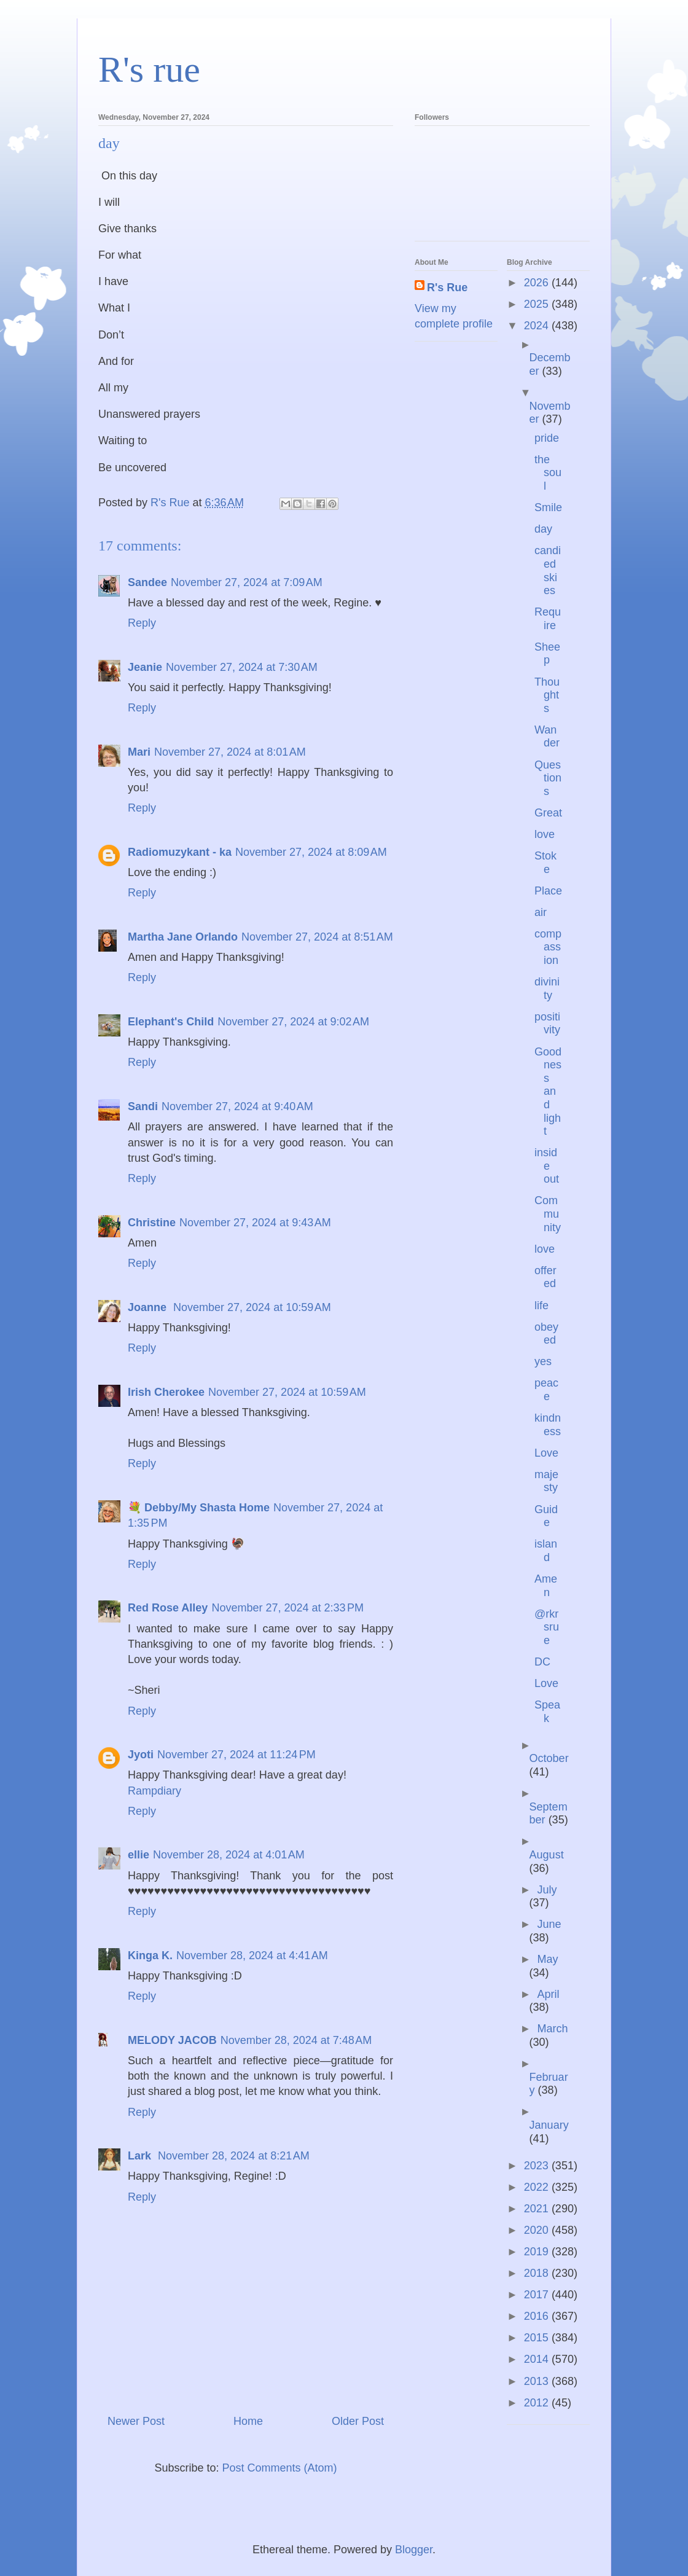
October (549, 1758)
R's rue (149, 69)
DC (542, 1662)
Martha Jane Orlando (183, 937)
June (549, 1924)
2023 (538, 2165)
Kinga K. (150, 1955)
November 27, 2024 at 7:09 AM (246, 582)
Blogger (413, 2549)
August (547, 1855)
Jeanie (145, 667)
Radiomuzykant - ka (180, 852)
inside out (546, 1165)
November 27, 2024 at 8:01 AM (230, 752)
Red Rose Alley (168, 1608)
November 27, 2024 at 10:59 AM (252, 1307)
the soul (547, 472)
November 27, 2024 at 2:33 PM (287, 1608)
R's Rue (447, 287)
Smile (548, 507)
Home (248, 2421)
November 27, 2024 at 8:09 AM (311, 852)
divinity (547, 988)
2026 (538, 282)
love (544, 834)
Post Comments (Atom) (279, 2468)
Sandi (143, 1106)
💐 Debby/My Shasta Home (199, 1507)
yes (543, 1361)
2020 (538, 2230)
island (545, 1551)
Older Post (358, 2421)
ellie (138, 1855)
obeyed (546, 1334)
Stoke (545, 862)
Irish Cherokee (166, 1392)
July (547, 1890)
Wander (547, 737)
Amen (545, 1586)
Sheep (547, 654)
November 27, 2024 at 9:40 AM (237, 1106)
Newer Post (136, 2421)
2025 (538, 304)
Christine (152, 1222)
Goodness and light (547, 1092)
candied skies (547, 570)
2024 (538, 325)
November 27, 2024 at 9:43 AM (255, 1222)
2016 (538, 2316)
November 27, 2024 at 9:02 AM (293, 1022)
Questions (547, 778)
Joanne (149, 1307)
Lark (141, 2156)
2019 (538, 2251)
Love (546, 1453)
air (540, 912)
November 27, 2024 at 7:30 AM (242, 667)
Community (547, 1213)
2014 (538, 2359)
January (549, 2125)
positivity (547, 1023)
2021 (538, 2208)
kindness (547, 1425)
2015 (538, 2337)
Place (548, 891)
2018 (538, 2273)
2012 (538, 2403)
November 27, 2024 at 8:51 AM (317, 937)
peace (546, 1390)
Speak (547, 1712)
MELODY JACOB (172, 2040)
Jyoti (141, 1754)
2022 (538, 2187)
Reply (142, 623)
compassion (547, 947)
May (547, 1959)
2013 (538, 2381)
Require (547, 619)
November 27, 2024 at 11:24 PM (236, 1754)
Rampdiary (154, 1791)
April (548, 1994)
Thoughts (547, 695)
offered (545, 1277)
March (552, 2028)
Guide (546, 1516)
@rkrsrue (546, 1627)
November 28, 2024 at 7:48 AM (296, 2040)
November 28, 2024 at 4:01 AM (229, 1855)
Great (548, 813)
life (541, 1305)
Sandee (147, 582)
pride (546, 438)
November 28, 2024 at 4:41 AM (252, 1955)
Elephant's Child (171, 1022)
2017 (538, 2294)
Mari (139, 752)
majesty (546, 1481)
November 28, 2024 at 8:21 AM (234, 2156)
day (543, 529)
